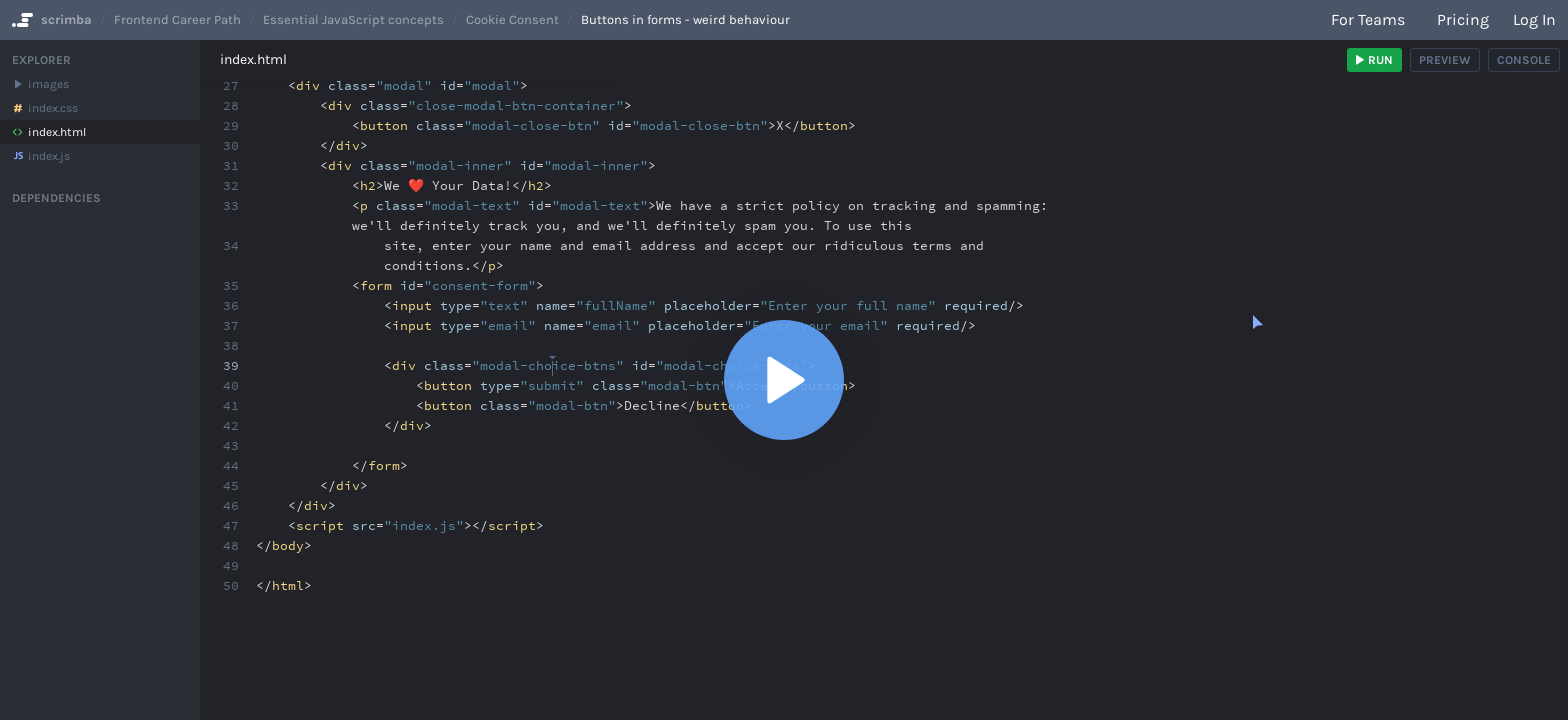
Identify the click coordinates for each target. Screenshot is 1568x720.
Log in (1534, 19)
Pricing (1463, 19)
